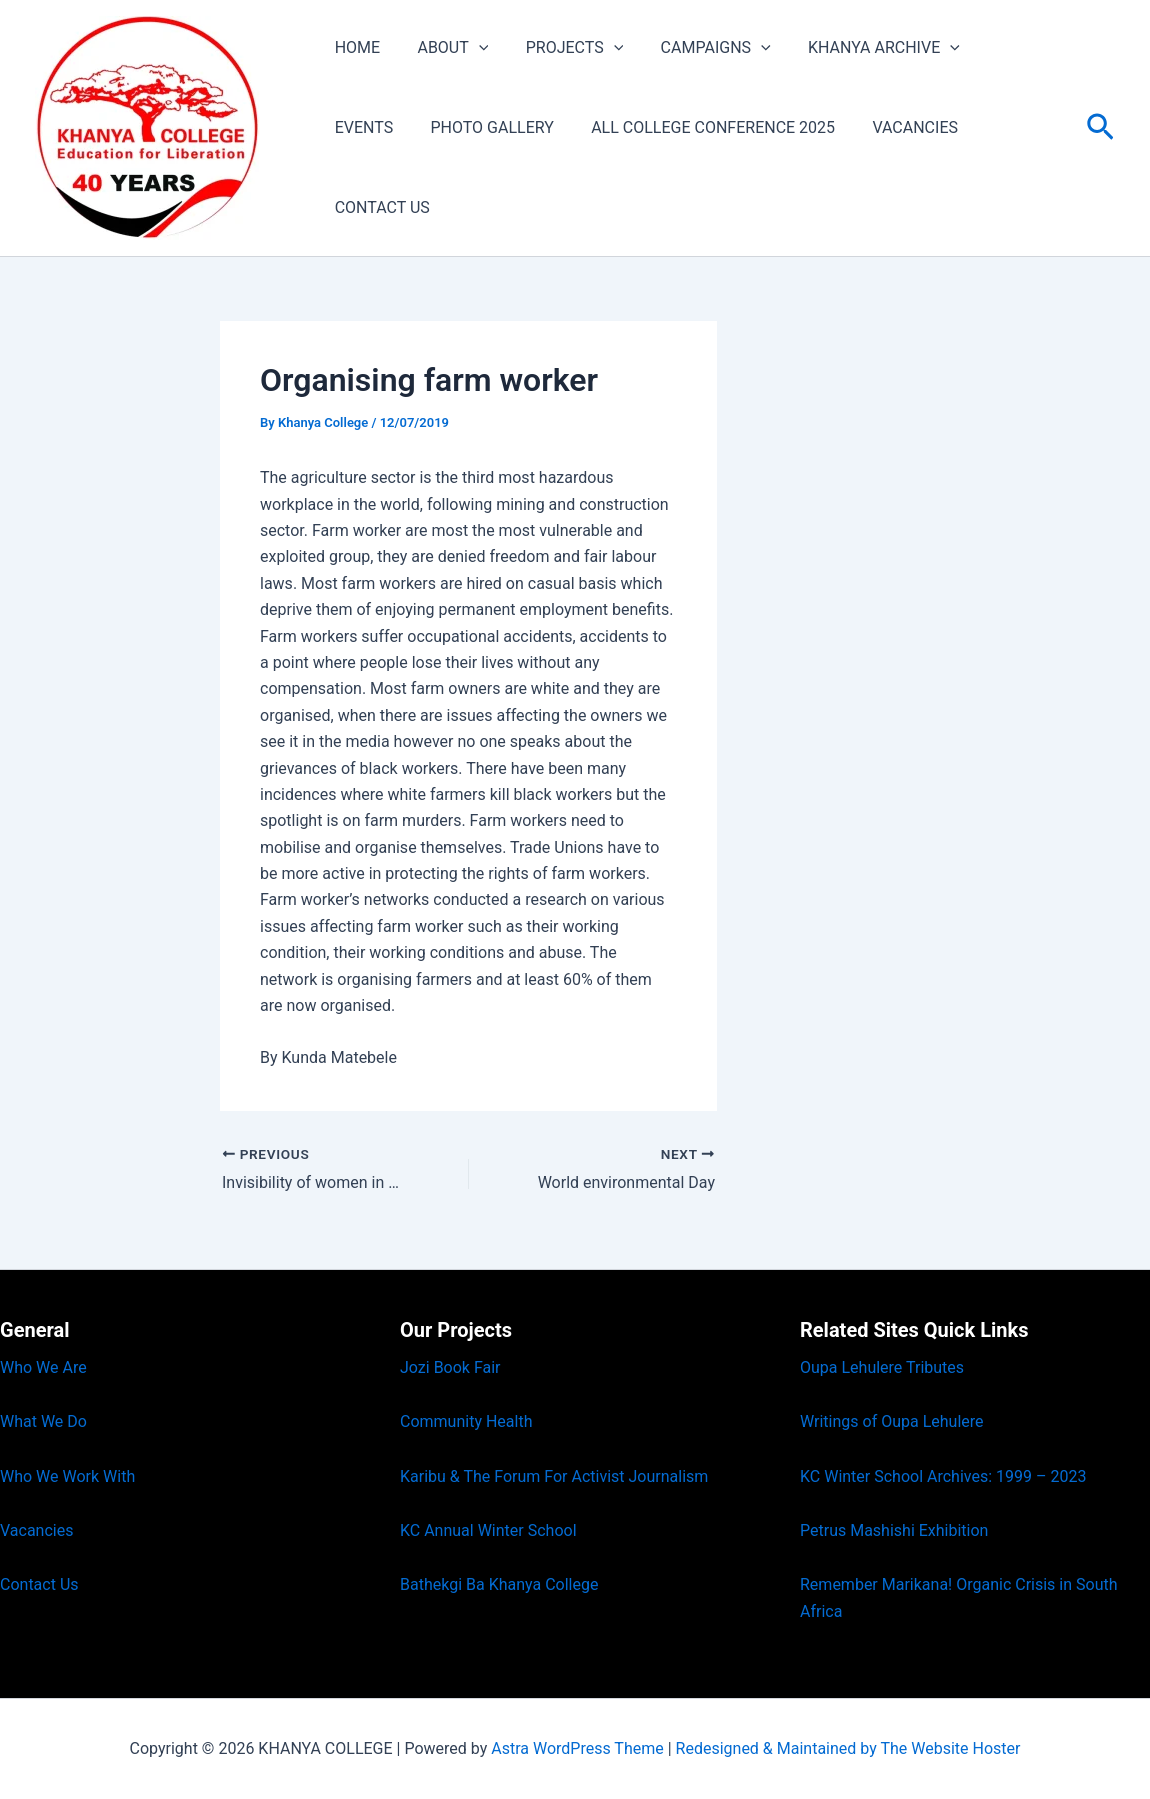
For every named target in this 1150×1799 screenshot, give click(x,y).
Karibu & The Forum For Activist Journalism (554, 1476)
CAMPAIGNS (697, 88)
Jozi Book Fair (450, 1367)
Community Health (466, 1421)
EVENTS (997, 87)
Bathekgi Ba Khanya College (499, 1584)
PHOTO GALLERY (393, 167)
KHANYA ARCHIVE (860, 88)
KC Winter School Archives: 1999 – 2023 (943, 1476)
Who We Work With (67, 1476)
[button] (471, 88)
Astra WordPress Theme (577, 1748)
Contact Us (39, 1584)
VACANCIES (806, 167)
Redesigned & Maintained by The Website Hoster (848, 1748)
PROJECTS (561, 88)
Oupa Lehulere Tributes (882, 1367)
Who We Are (43, 1367)
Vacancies (36, 1530)
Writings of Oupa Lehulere (892, 1421)
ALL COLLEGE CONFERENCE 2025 (609, 167)
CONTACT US (928, 167)
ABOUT (444, 88)
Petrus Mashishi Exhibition (894, 1530)
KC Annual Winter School (488, 1530)
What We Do (43, 1421)
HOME (354, 87)
